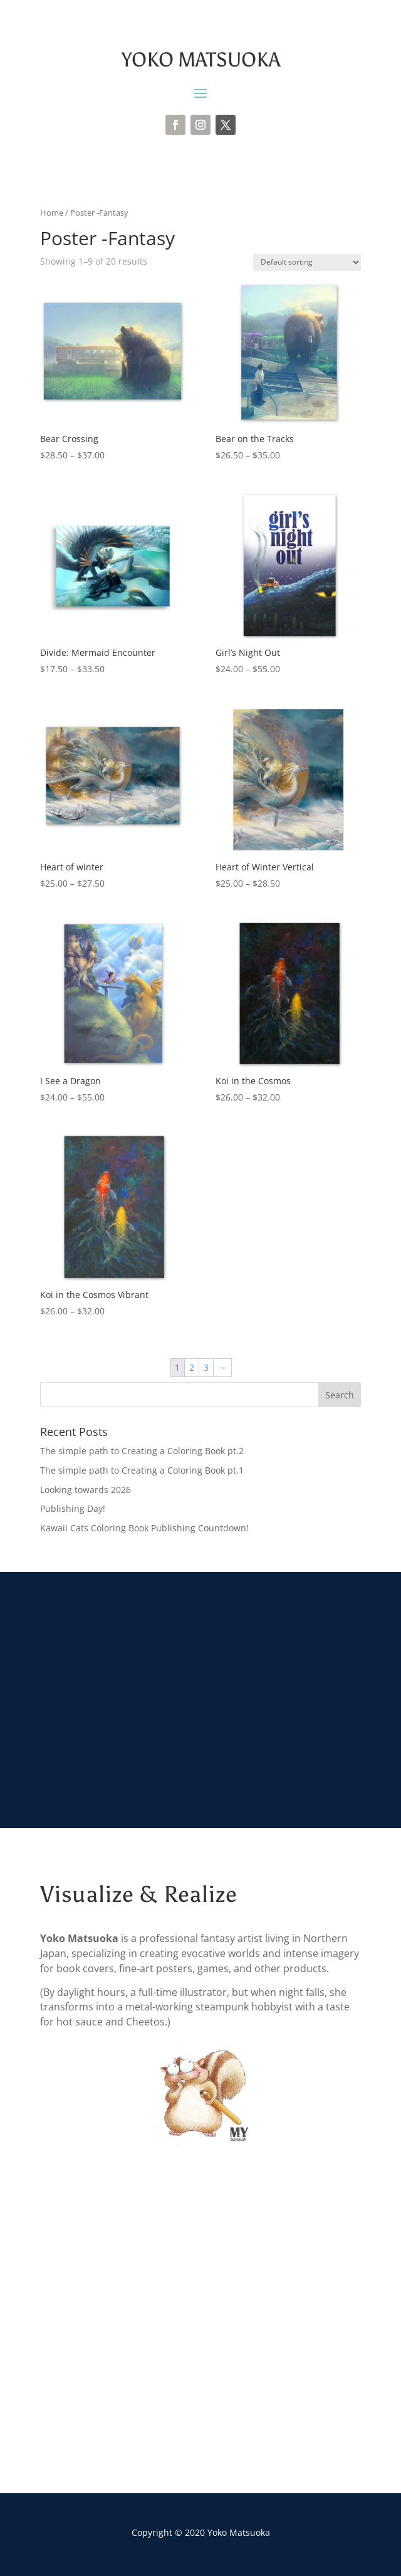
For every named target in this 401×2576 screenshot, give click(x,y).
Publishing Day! (72, 1508)
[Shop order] (307, 262)
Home (51, 212)
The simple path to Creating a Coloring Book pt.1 (142, 1470)
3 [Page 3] (206, 1367)
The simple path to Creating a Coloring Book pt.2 (142, 1451)
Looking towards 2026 (85, 1490)
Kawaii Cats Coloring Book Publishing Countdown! (144, 1528)
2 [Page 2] (191, 1367)
